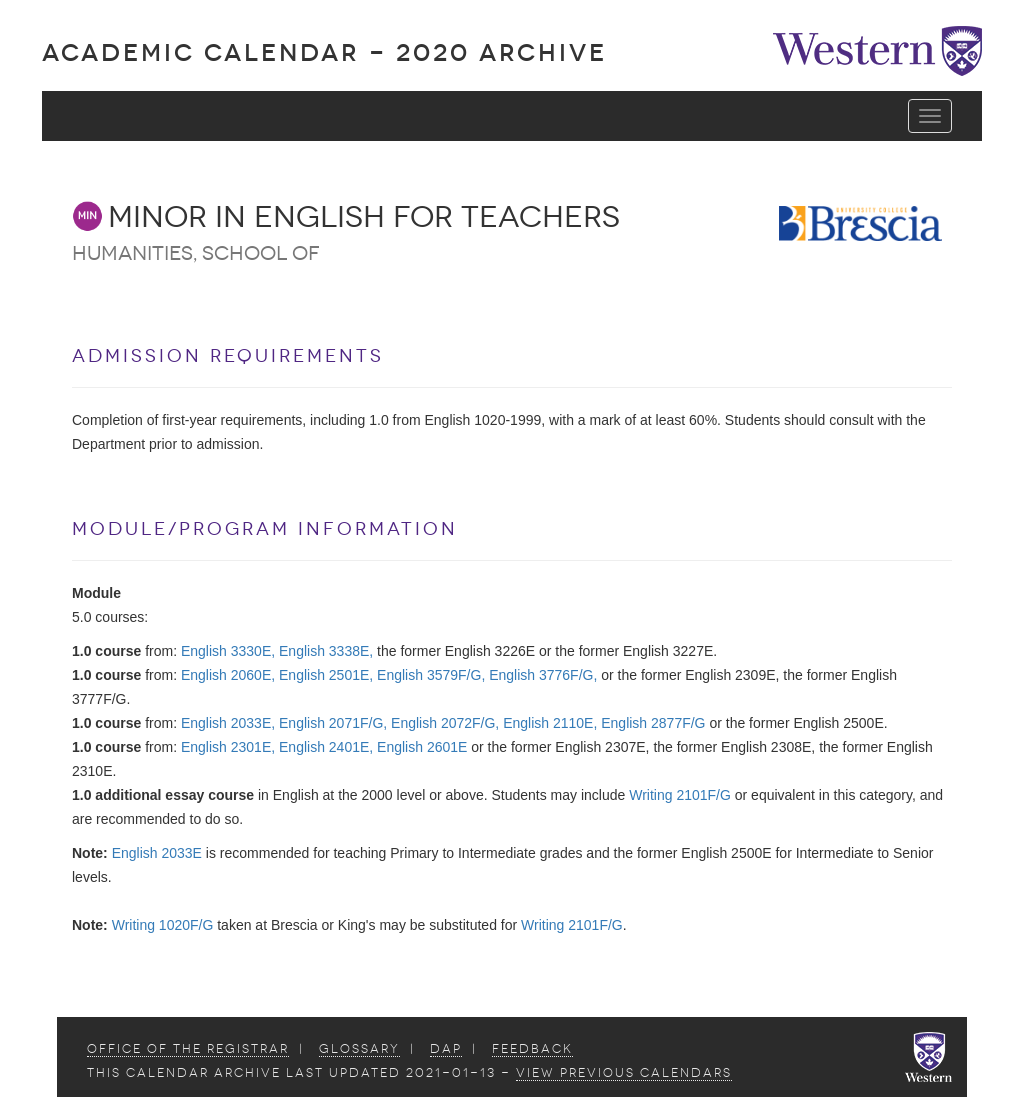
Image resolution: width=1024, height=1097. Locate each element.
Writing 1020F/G (163, 925)
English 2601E (422, 747)
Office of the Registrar (188, 1049)
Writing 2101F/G (680, 795)
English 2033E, (228, 723)
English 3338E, (326, 651)
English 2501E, (326, 675)
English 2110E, (550, 723)
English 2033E (157, 853)
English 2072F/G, (445, 723)
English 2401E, (326, 747)
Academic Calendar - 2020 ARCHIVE (324, 52)
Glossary (359, 1049)
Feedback (532, 1049)
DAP (446, 1049)
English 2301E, (228, 747)
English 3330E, (228, 651)
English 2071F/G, (333, 723)
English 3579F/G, (431, 675)
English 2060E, (228, 675)
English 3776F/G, (543, 675)
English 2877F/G (653, 723)
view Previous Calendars (624, 1073)
